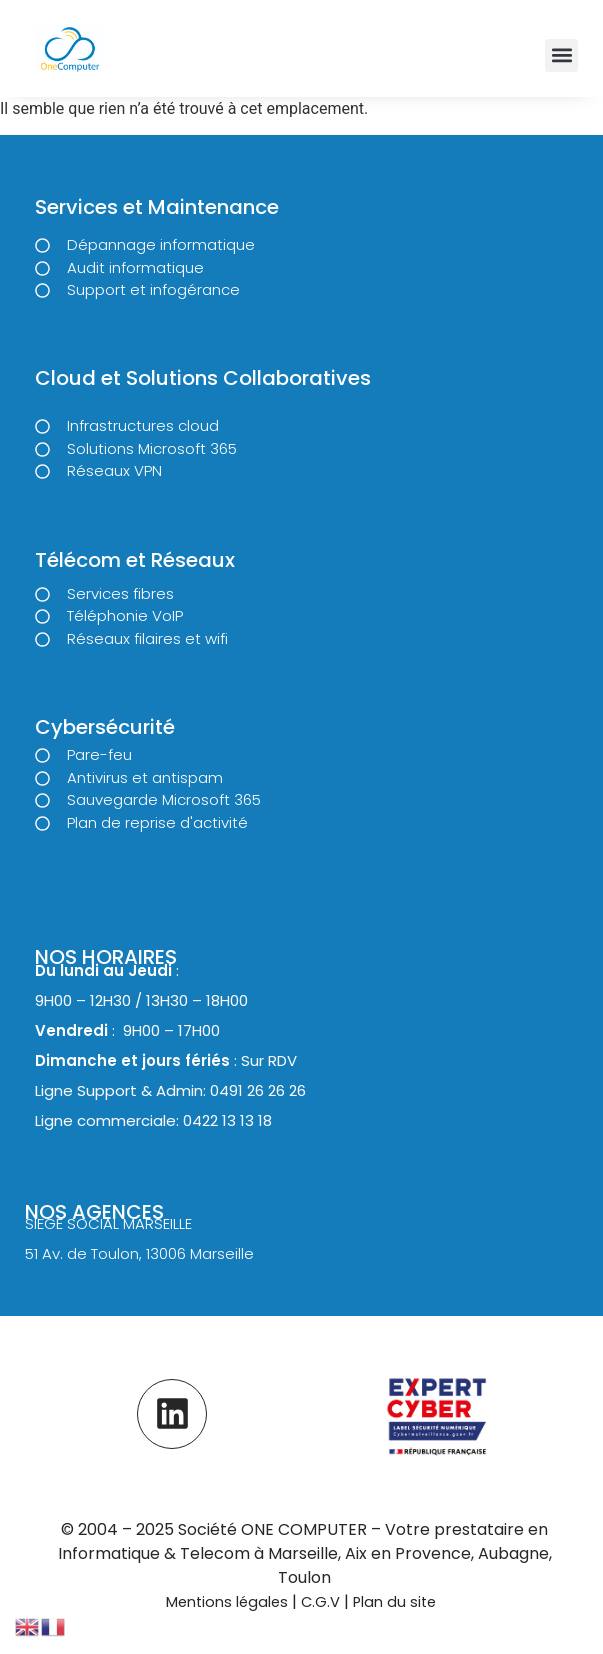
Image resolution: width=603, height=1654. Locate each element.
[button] (561, 55)
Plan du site (394, 1602)
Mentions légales (227, 1602)
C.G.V (322, 1602)
